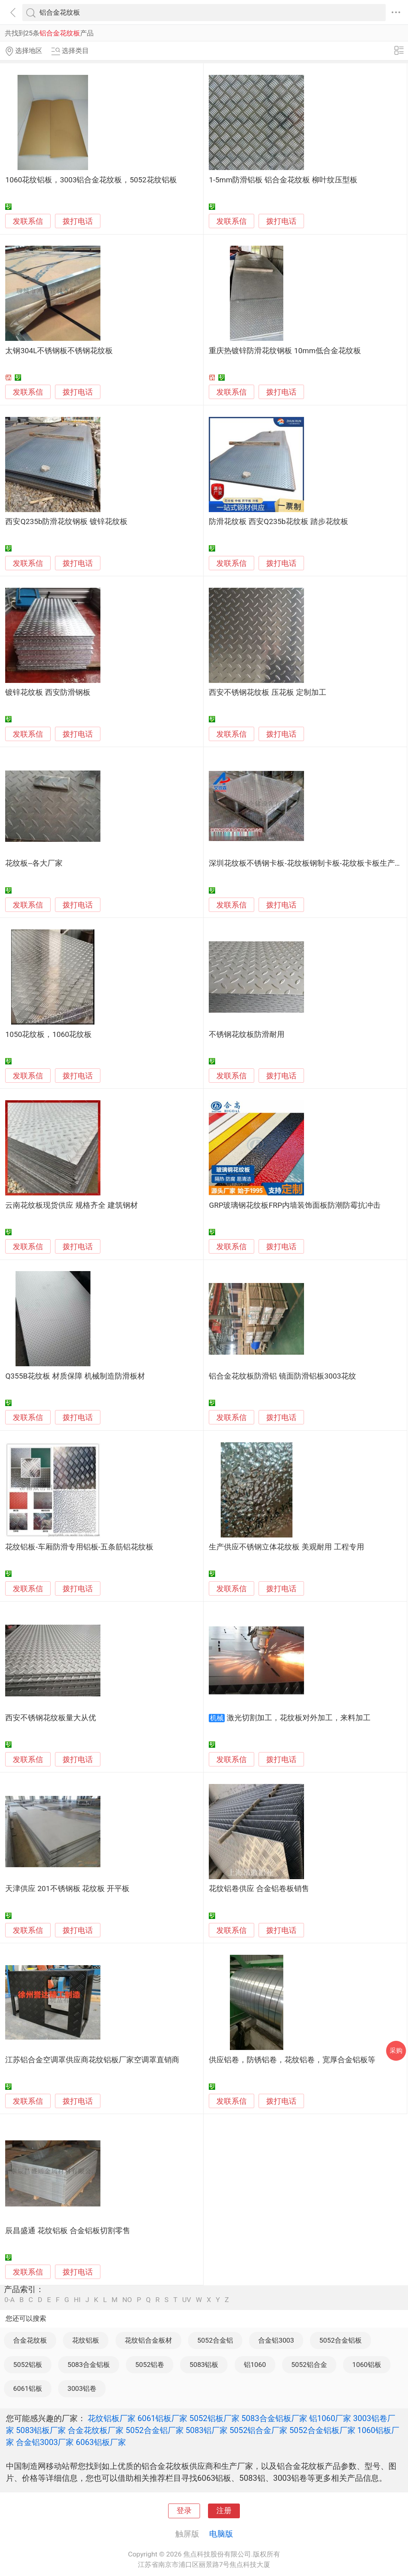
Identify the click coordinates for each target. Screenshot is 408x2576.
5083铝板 (204, 2365)
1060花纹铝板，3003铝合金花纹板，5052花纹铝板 (91, 180)
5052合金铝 (215, 2340)
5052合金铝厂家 (154, 2430)
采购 (396, 2050)
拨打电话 (78, 221)
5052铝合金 (309, 2365)
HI (77, 2299)
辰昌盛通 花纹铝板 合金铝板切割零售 (67, 2230)
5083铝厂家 (207, 2430)
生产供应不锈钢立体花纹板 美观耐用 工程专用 (286, 1547)
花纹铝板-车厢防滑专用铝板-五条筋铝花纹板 (79, 1547)
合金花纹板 (30, 2340)
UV (186, 2299)
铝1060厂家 (330, 2418)
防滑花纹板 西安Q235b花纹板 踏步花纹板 (278, 521)
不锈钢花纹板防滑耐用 (246, 1034)
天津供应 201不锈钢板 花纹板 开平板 (67, 1888)
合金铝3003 (276, 2340)
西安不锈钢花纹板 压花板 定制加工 (267, 692)
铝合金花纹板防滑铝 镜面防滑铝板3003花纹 (282, 1376)
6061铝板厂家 (162, 2418)
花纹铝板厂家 (111, 2418)
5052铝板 (27, 2365)
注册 (223, 2510)
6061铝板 (27, 2388)
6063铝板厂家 (101, 2442)
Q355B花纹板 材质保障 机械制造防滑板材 (75, 1376)
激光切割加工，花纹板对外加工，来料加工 (299, 1717)
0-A (9, 2299)
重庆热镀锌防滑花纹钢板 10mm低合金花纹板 (285, 350)
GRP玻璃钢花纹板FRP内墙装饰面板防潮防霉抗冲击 (295, 1205)
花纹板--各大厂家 (33, 863)
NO (127, 2299)
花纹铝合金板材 (148, 2340)
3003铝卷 (81, 2388)
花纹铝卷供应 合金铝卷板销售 (259, 1888)
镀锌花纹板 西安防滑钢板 (47, 692)
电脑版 (221, 2534)
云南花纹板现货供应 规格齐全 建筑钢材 (71, 1205)
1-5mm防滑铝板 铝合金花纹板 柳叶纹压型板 (283, 180)
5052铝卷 (149, 2365)
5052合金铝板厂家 (322, 2430)
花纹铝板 (85, 2340)
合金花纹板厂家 (96, 2430)
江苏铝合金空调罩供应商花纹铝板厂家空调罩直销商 (92, 2060)
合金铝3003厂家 (45, 2442)
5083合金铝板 (88, 2365)
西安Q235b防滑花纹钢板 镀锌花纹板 (66, 521)
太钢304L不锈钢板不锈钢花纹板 (59, 350)
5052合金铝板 (340, 2340)
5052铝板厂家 (214, 2418)
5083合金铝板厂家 (274, 2418)
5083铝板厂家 (41, 2430)
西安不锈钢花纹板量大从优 (50, 1717)
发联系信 (28, 221)
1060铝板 (366, 2365)
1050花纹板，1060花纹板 (48, 1034)
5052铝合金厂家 (258, 2430)
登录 (184, 2510)
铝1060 (255, 2365)
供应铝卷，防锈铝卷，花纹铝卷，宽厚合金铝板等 (292, 2060)
